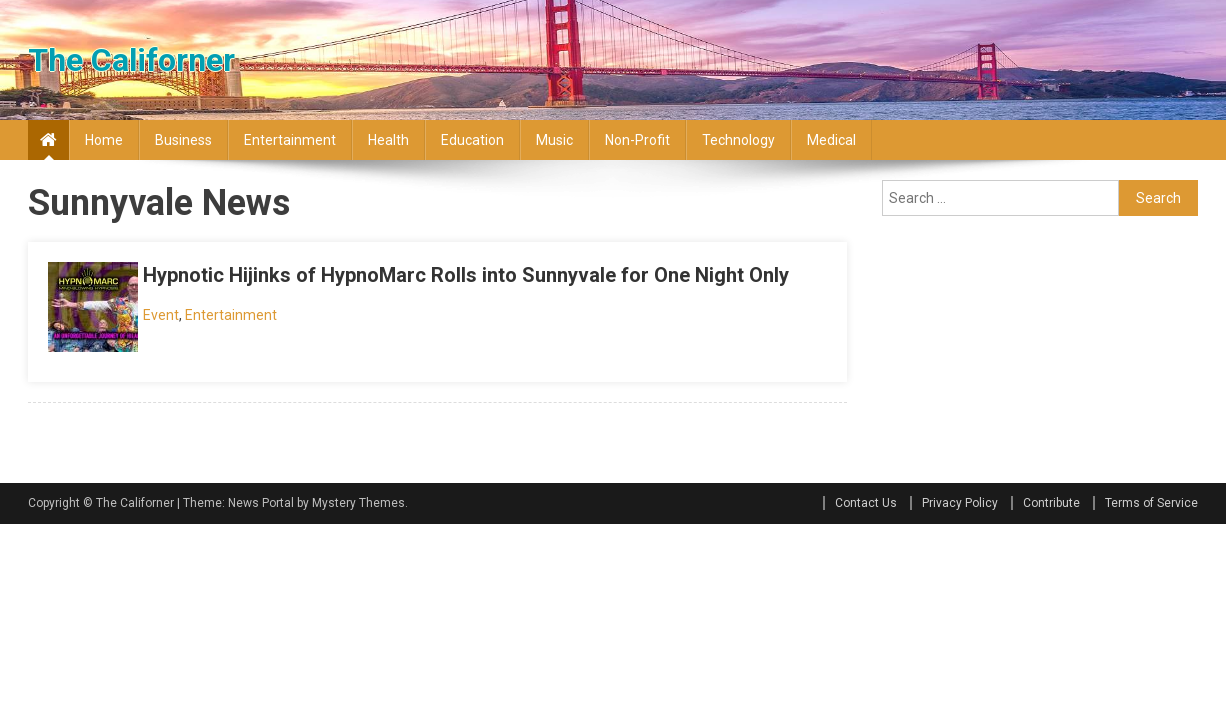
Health (388, 140)
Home (104, 140)
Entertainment (290, 140)
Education (472, 140)
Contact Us (866, 503)
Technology (738, 140)
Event (161, 315)
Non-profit (637, 140)
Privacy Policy (960, 503)
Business (183, 140)
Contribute (1051, 503)
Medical (831, 140)
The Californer (131, 60)
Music (554, 140)
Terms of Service (1151, 503)
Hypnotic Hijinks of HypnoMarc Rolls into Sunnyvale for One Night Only (466, 275)
